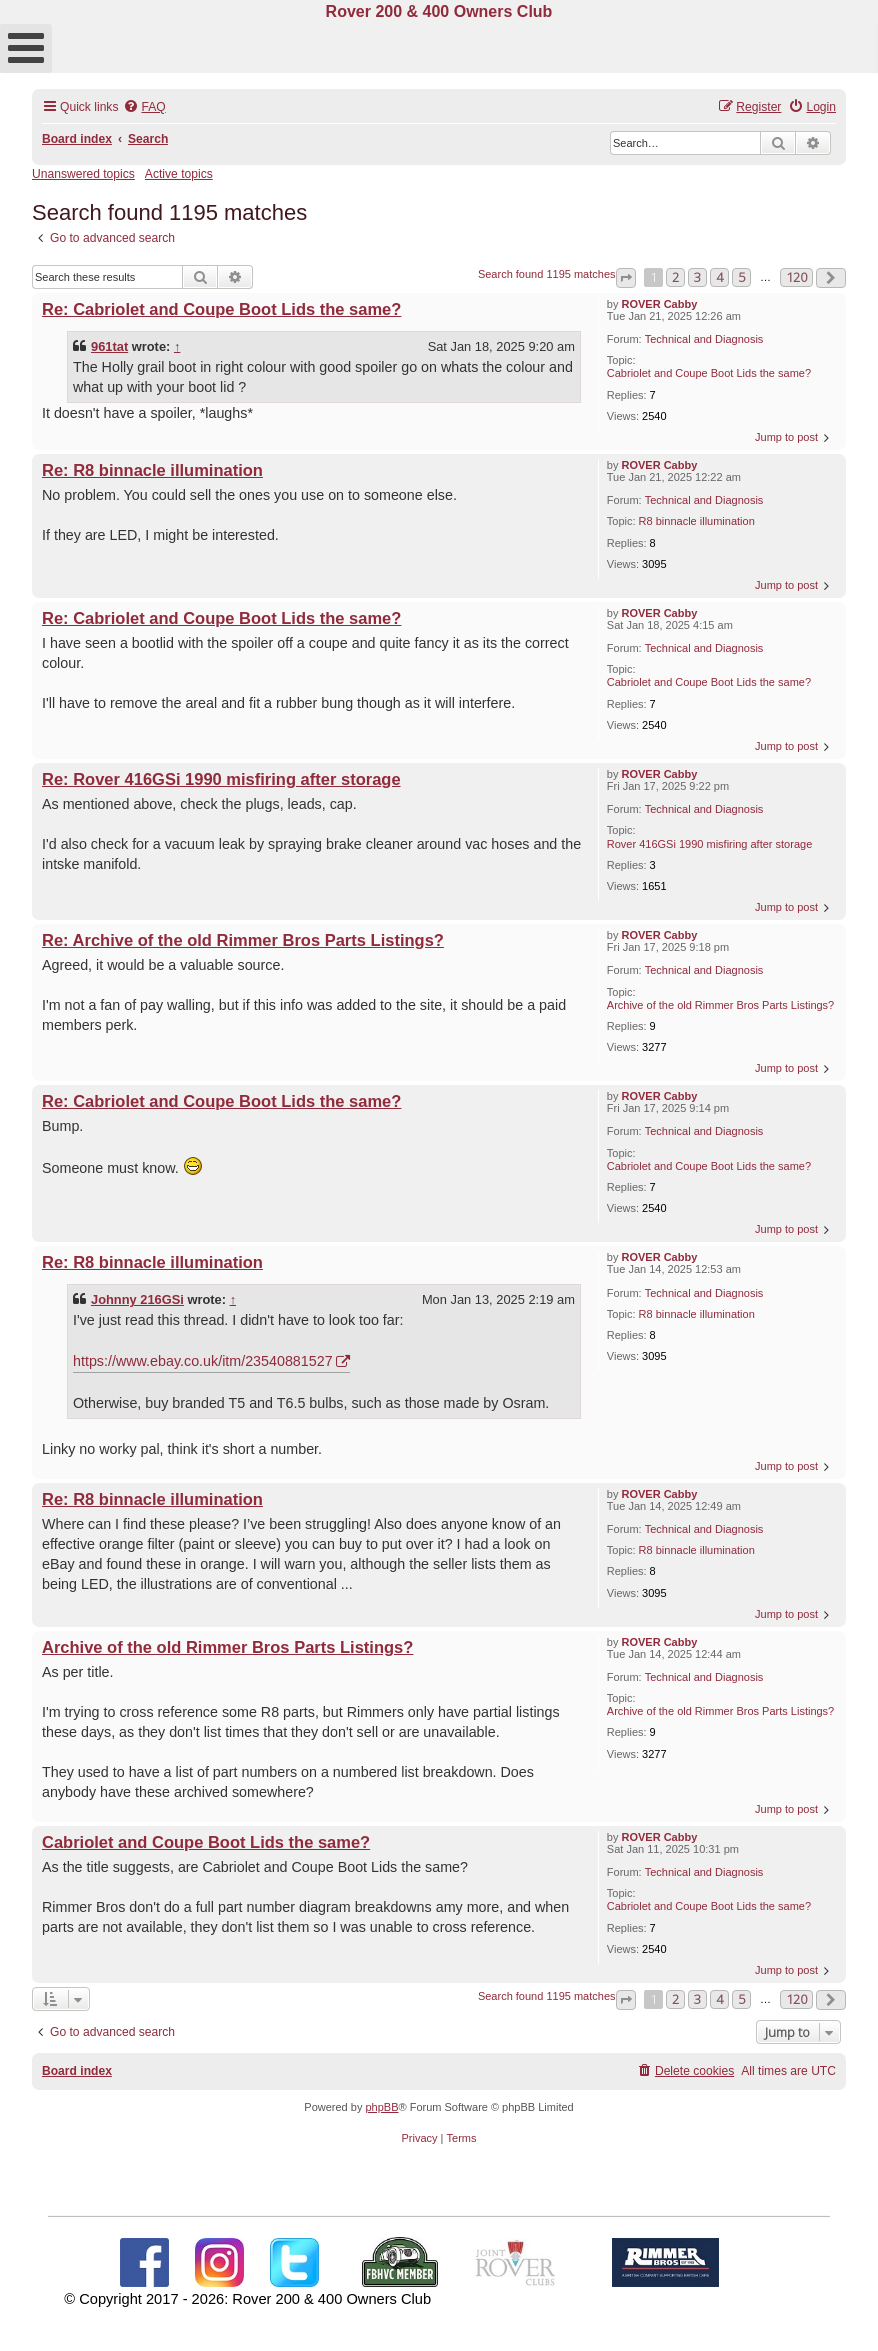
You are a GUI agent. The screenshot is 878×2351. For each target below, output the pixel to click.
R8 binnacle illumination (697, 521)
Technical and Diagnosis (704, 339)
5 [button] (741, 277)
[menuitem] (144, 107)
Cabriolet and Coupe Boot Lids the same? (709, 373)
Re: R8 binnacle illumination (152, 470)
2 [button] (675, 277)
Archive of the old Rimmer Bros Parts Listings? (720, 1005)
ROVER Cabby (660, 304)
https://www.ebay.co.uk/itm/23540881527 (203, 1361)
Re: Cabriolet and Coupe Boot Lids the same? (221, 309)
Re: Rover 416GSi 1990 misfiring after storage (221, 779)
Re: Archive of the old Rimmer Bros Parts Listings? (243, 940)
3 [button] (697, 277)
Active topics (179, 174)
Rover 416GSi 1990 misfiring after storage (709, 844)
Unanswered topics (83, 174)
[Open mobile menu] (26, 48)
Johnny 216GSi (137, 1299)
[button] (626, 278)
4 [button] (719, 277)
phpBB (381, 2107)
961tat (109, 346)
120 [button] (796, 277)
